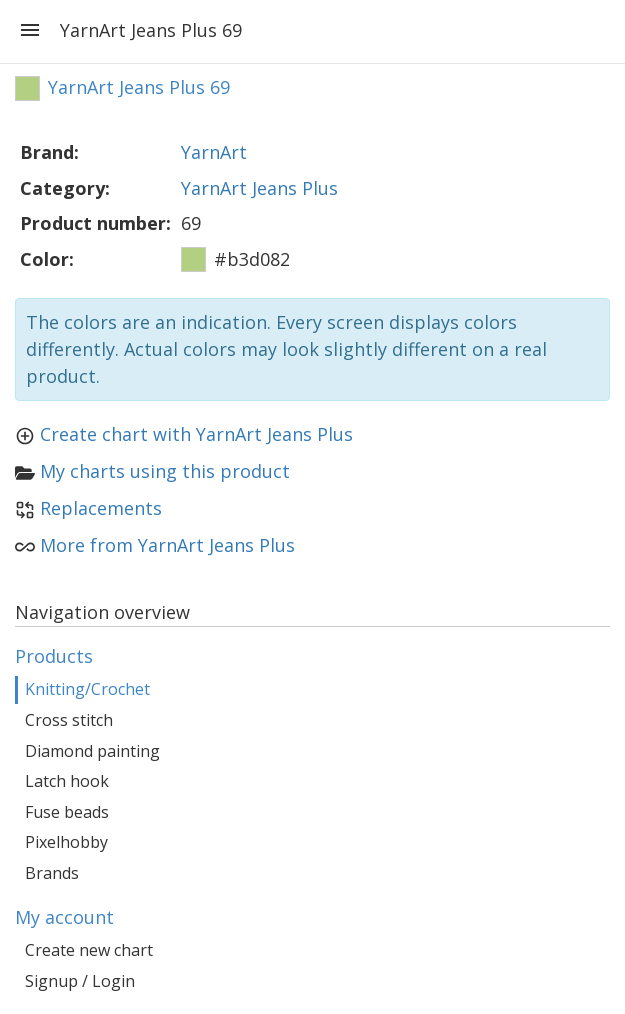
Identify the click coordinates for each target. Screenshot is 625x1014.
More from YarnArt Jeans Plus (167, 545)
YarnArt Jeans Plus (259, 188)
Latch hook (67, 781)
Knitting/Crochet (87, 689)
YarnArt (214, 152)
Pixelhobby (66, 842)
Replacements (101, 508)
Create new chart (89, 950)
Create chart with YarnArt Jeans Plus (196, 434)
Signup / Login (80, 981)
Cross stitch (69, 720)
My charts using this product (165, 471)
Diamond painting (92, 751)
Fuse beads (67, 812)
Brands (52, 873)
